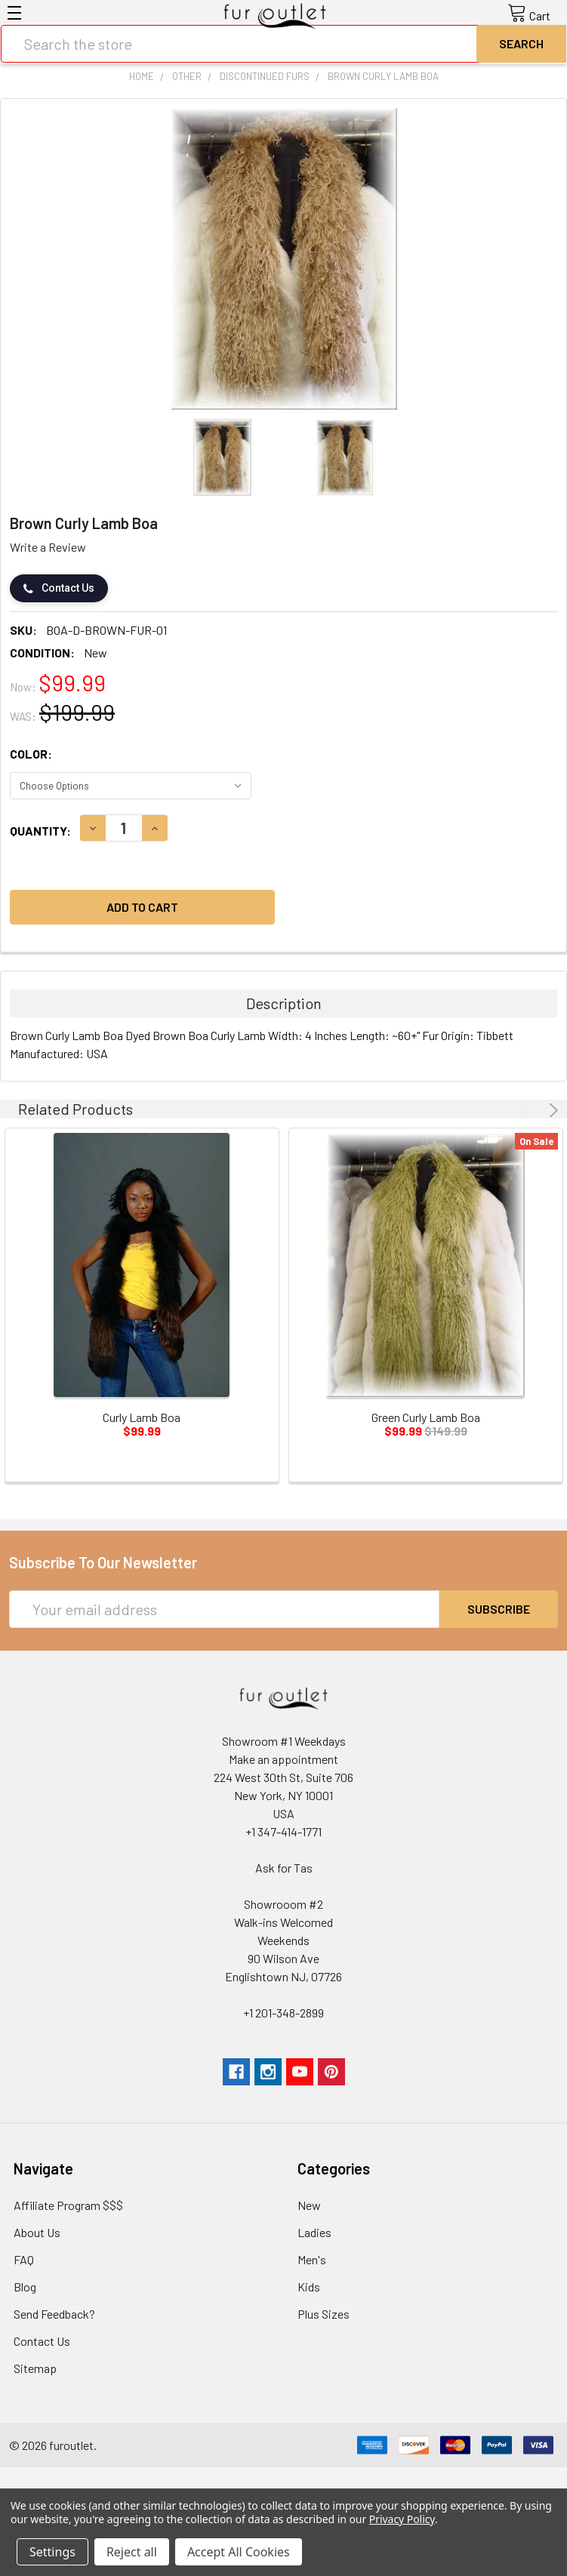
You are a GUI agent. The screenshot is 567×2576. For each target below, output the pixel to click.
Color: (31, 753)
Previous (528, 1110)
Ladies (314, 2232)
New (309, 2205)
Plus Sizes (323, 2314)
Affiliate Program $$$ (68, 2205)
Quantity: (40, 830)
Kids (308, 2286)
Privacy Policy (402, 2519)
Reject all (131, 2552)
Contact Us (58, 588)
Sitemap (35, 2368)
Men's (311, 2259)
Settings (52, 2552)
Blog (25, 2286)
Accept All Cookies (238, 2552)
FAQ (24, 2259)
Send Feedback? (54, 2314)
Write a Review (48, 547)
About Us (37, 2232)
